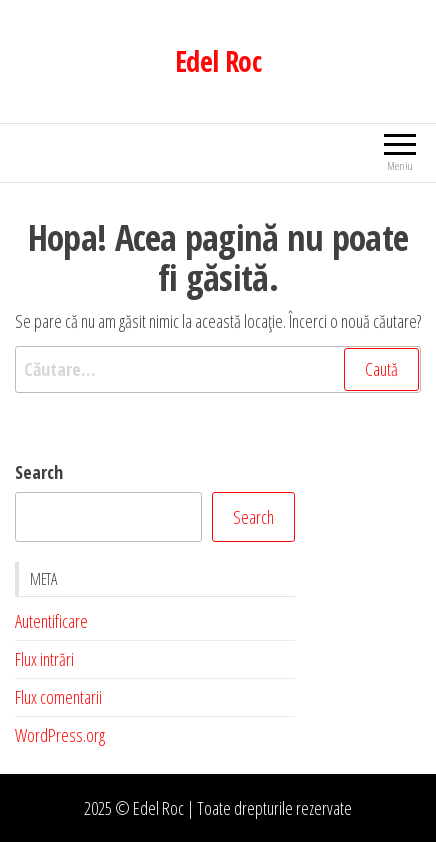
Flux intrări (44, 659)
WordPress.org (60, 735)
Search (39, 472)
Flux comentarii (58, 697)
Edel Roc (218, 61)
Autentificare (51, 621)
